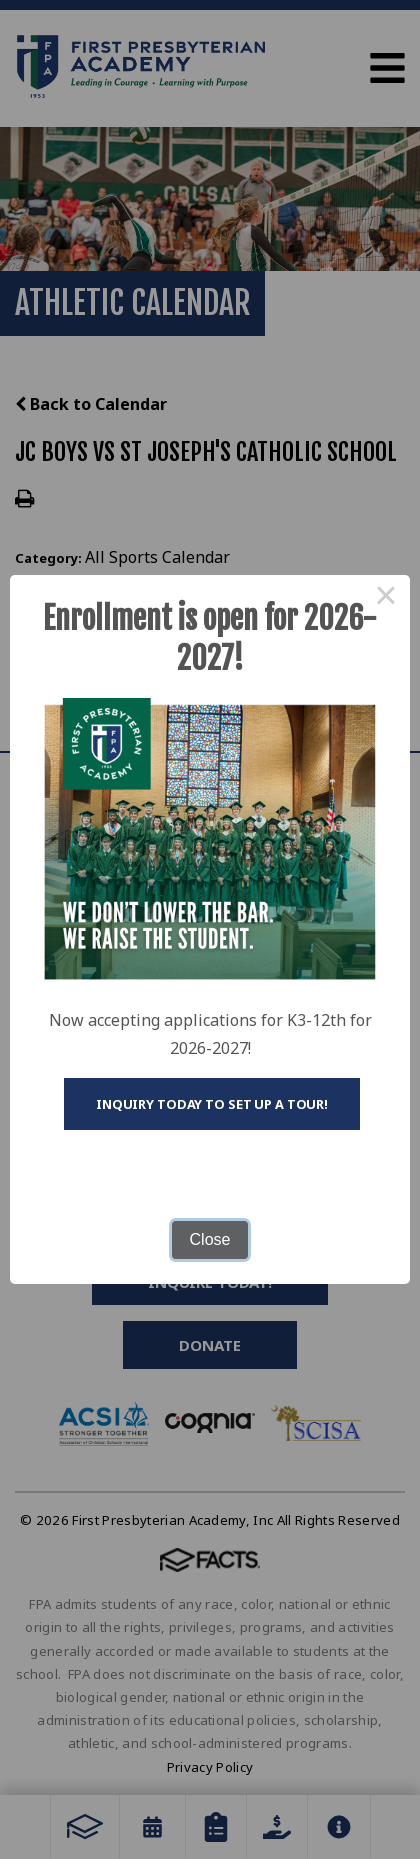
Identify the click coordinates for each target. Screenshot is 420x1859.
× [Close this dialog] (386, 599)
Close (210, 1239)
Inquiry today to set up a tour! (212, 1104)
